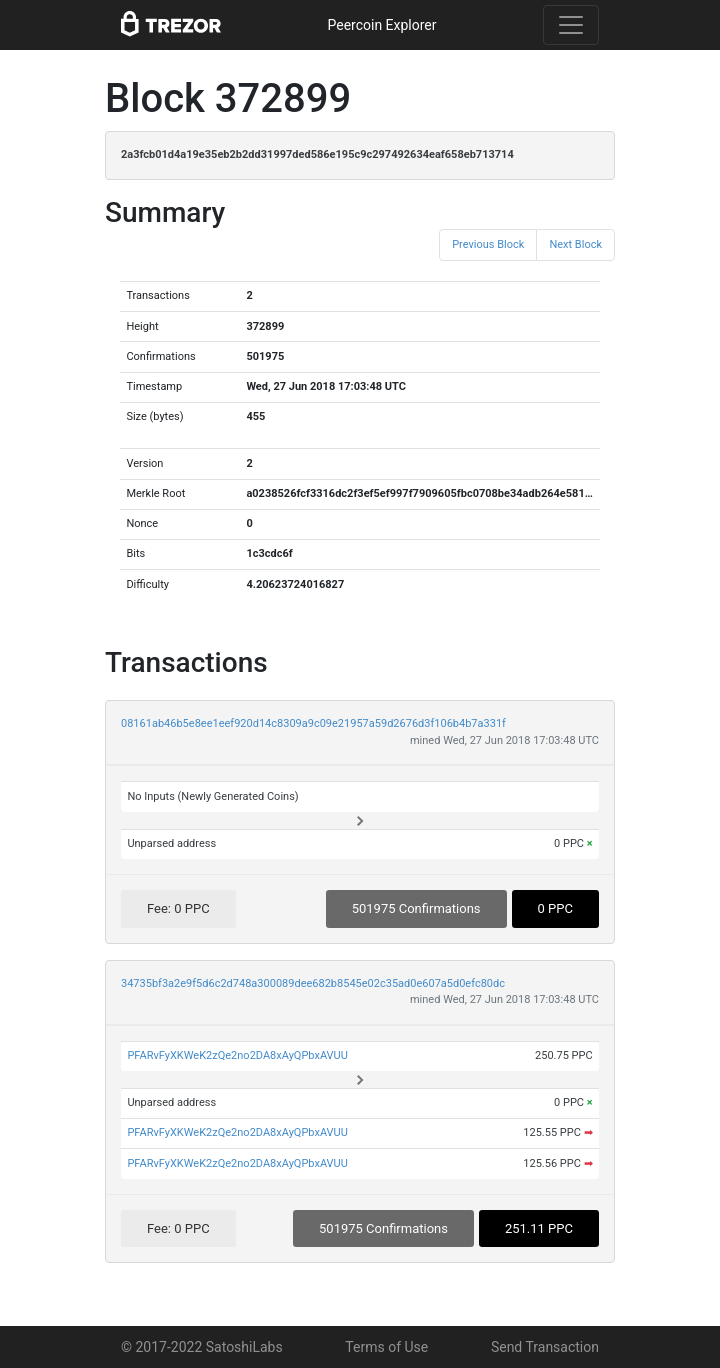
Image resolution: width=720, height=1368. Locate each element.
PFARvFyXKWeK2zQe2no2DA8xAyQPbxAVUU (237, 1055)
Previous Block (488, 244)
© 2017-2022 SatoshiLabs (202, 1347)
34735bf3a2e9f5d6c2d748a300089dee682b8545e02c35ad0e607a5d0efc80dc (313, 983)
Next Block (575, 244)
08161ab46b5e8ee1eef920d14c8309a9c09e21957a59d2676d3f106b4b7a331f (313, 723)
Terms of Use (386, 1347)
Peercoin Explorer (381, 25)
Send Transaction (545, 1347)
